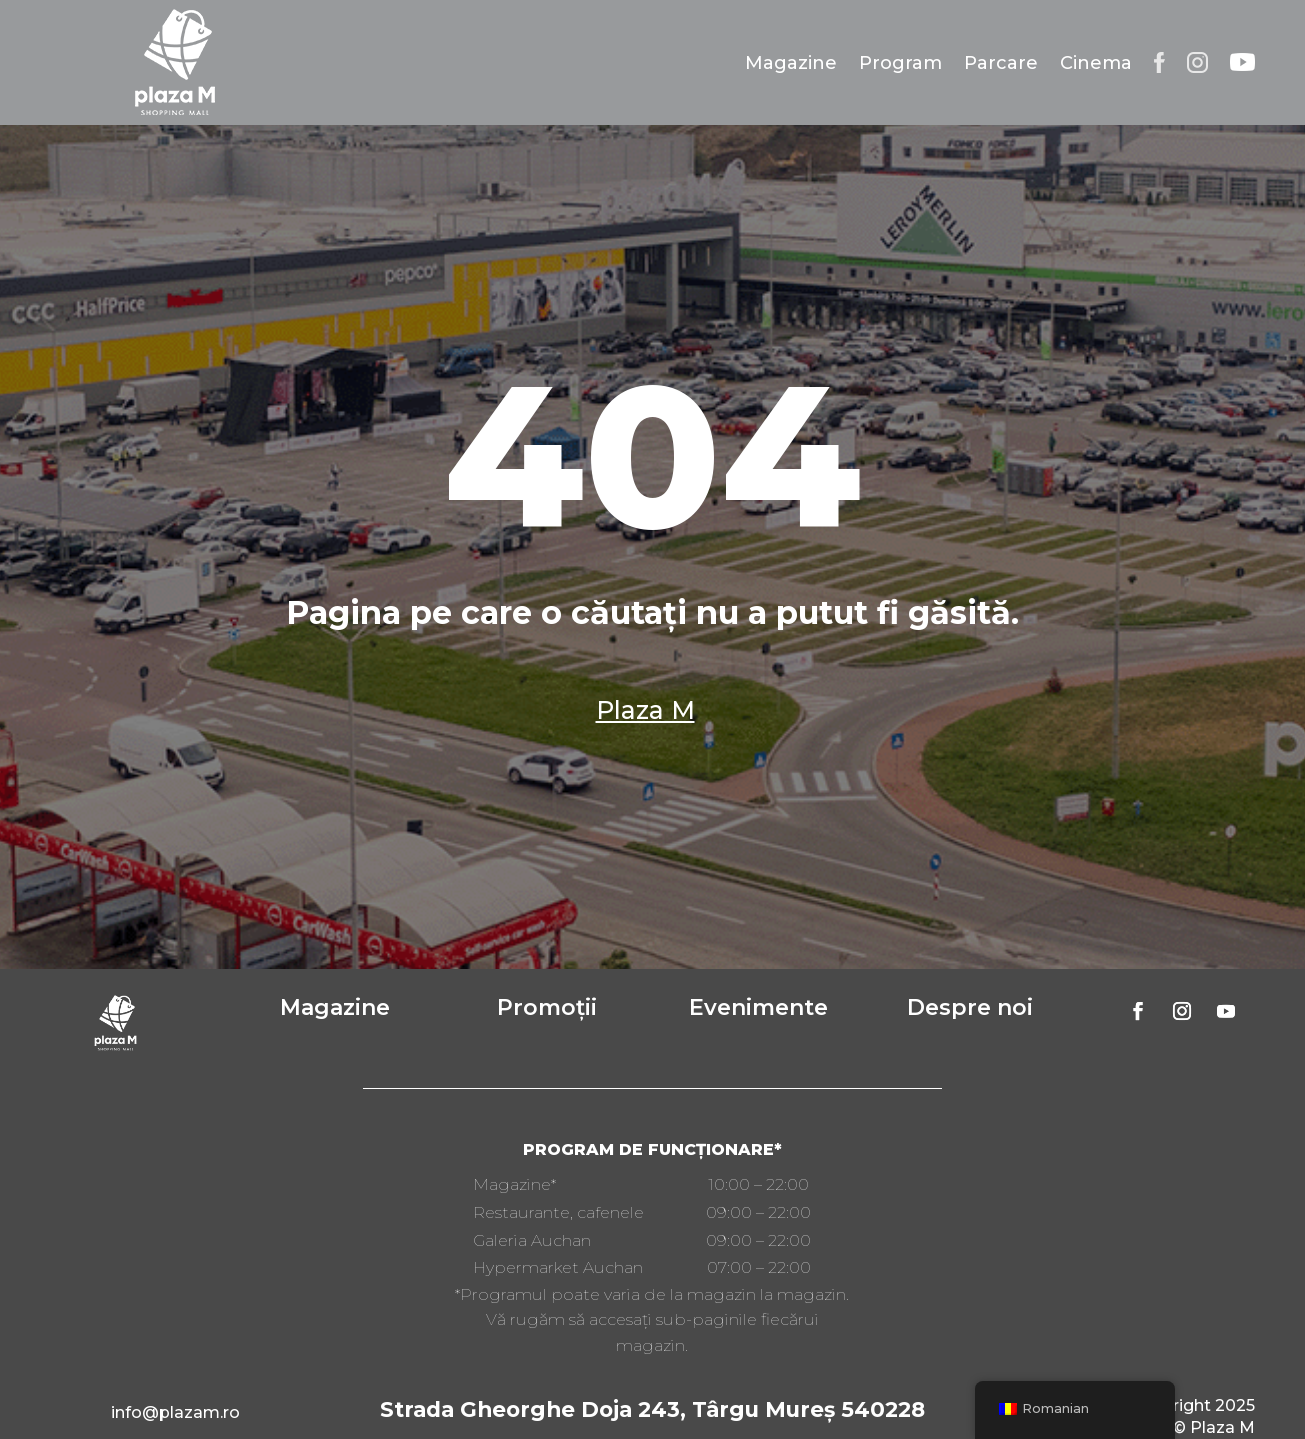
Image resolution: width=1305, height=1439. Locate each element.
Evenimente (758, 1007)
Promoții (547, 1007)
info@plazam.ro (175, 1412)
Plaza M (645, 710)
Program (900, 63)
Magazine (791, 63)
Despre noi (970, 1007)
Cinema (1096, 63)
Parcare (1001, 63)
